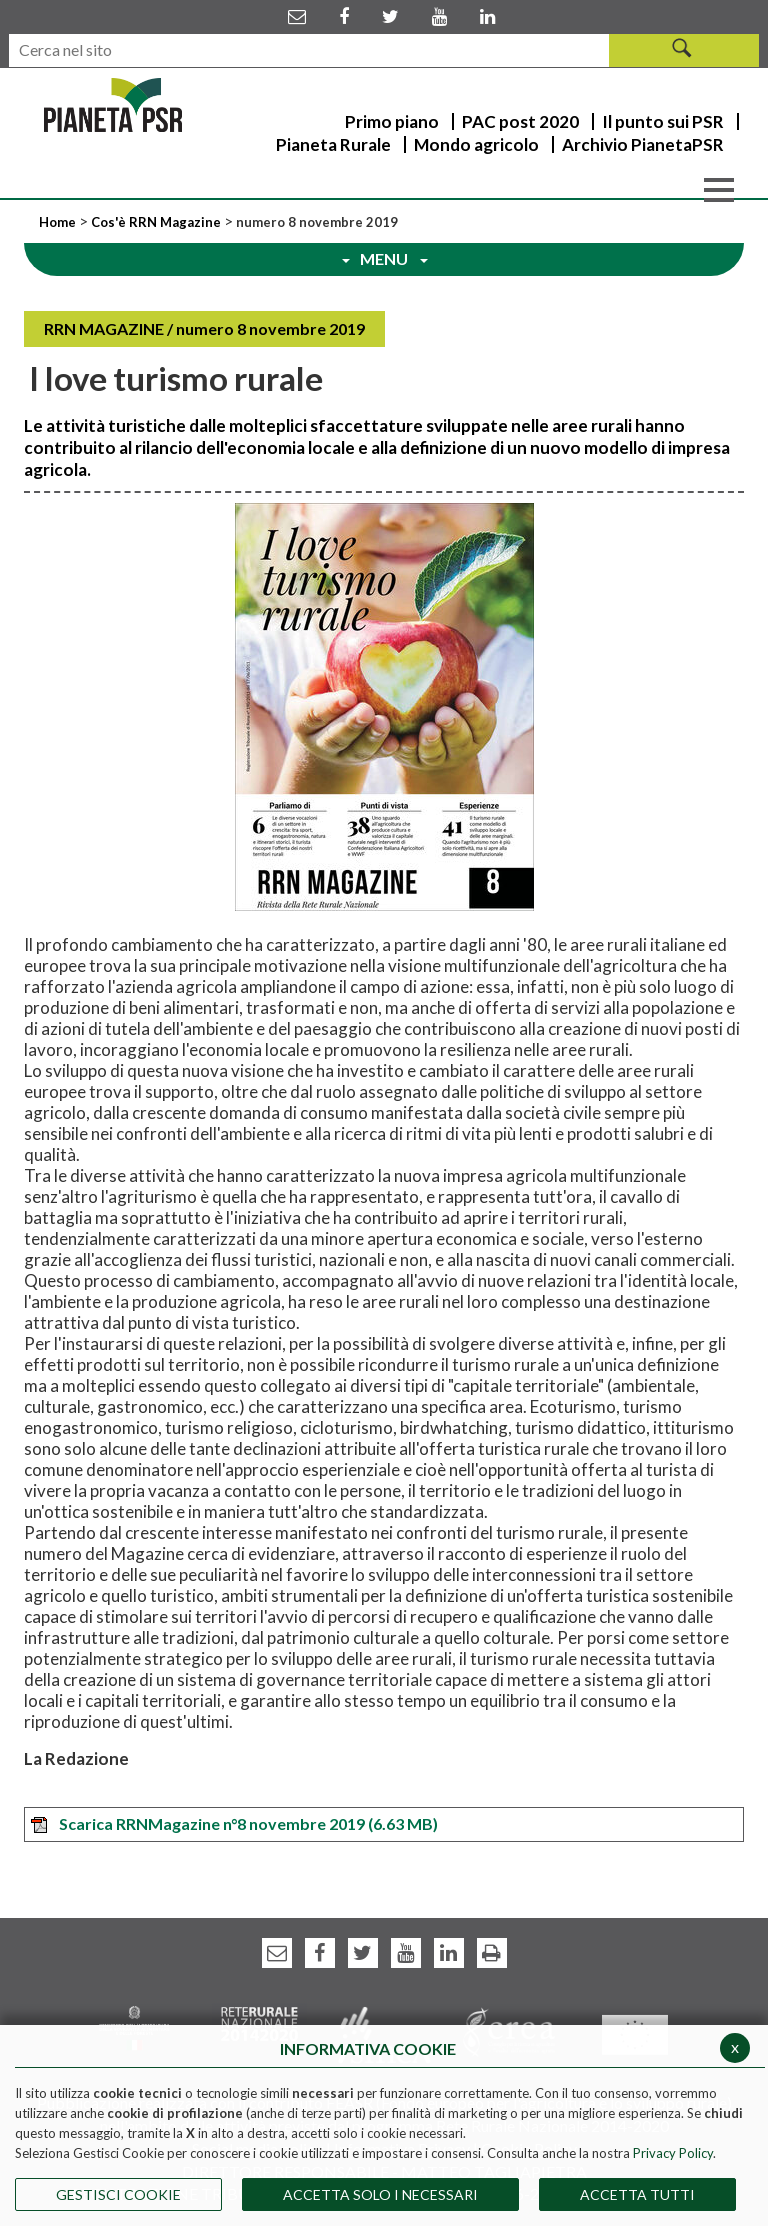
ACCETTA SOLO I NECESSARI (380, 2194)
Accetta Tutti (637, 2194)
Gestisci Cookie (118, 2194)
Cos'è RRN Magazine (156, 222)
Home (59, 222)
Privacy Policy (673, 2153)
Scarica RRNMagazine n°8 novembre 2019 (234, 1824)
